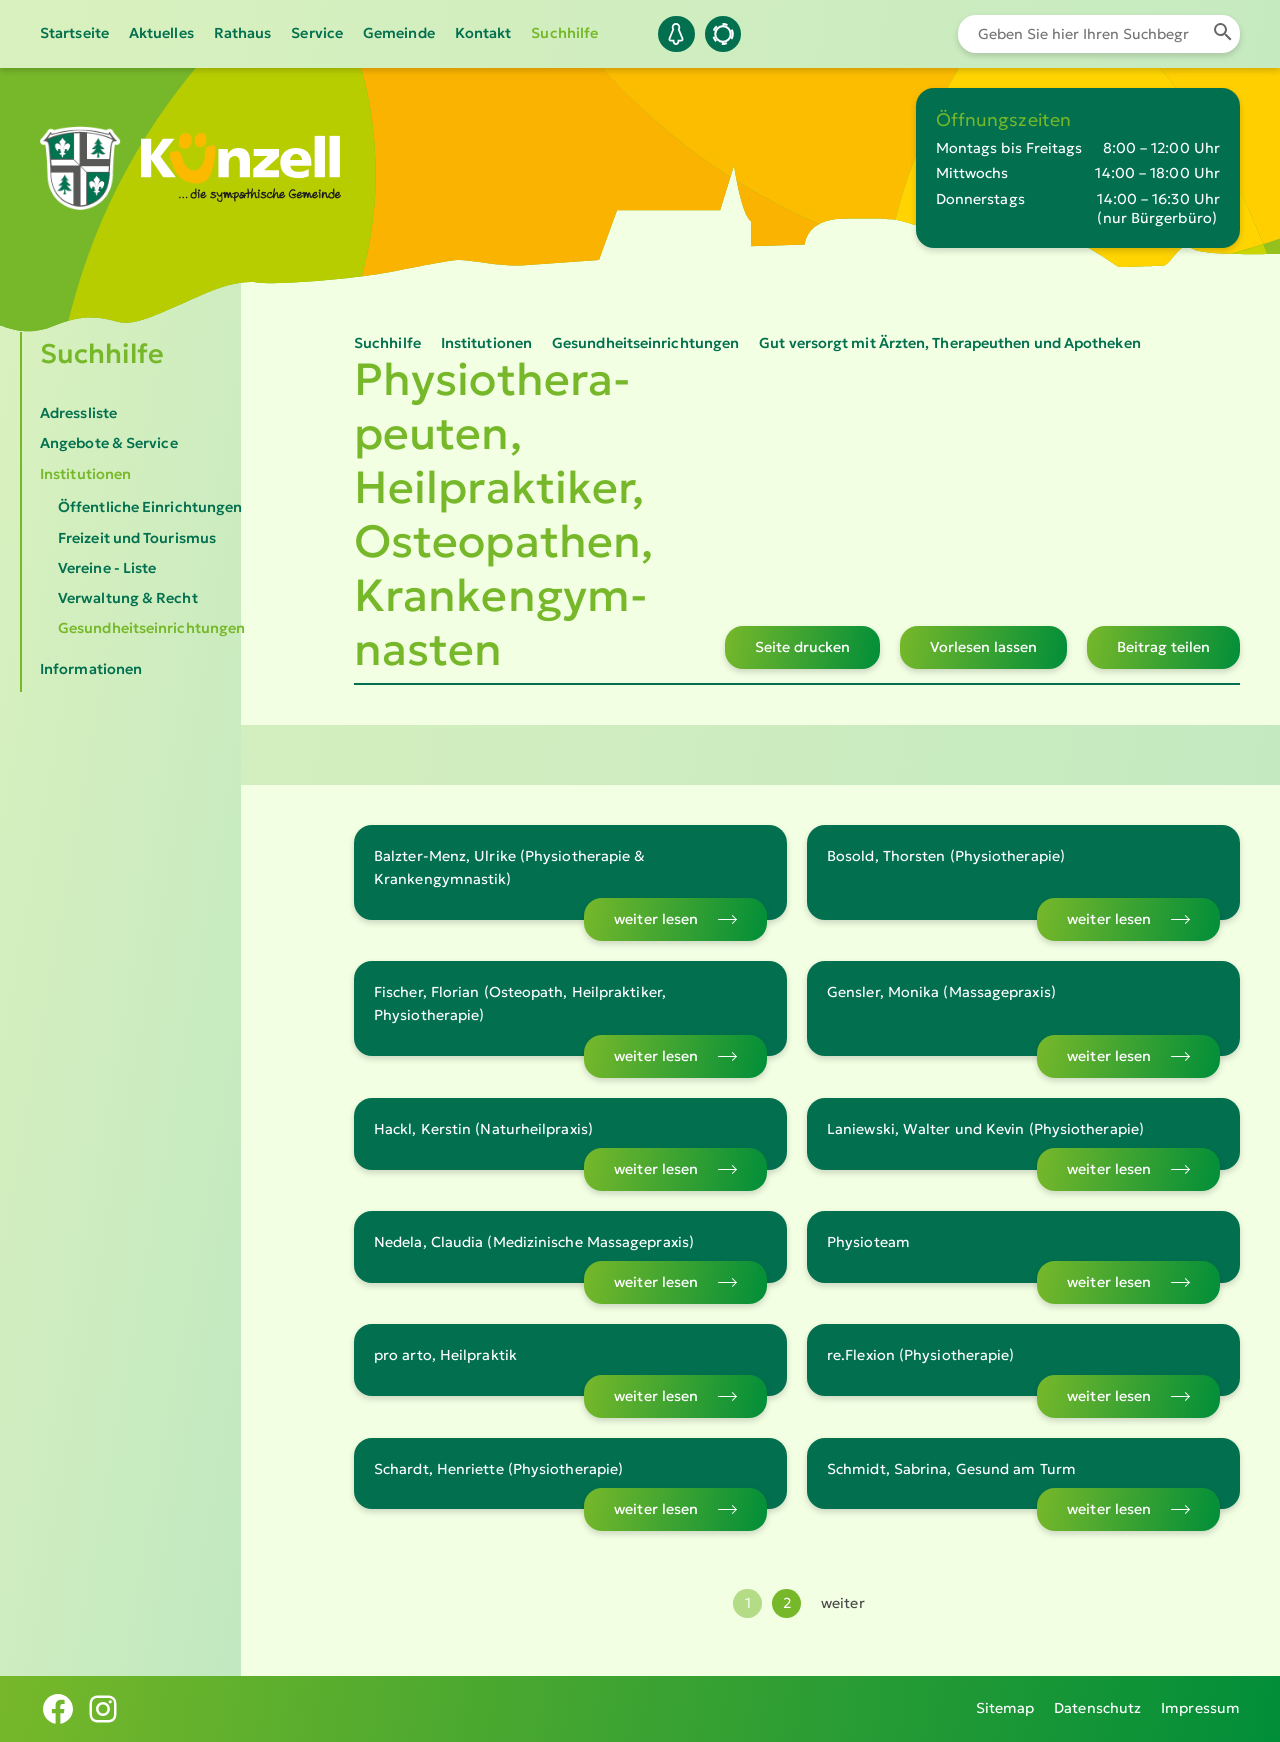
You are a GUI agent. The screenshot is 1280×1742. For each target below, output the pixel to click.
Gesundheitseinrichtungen (151, 628)
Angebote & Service (109, 443)
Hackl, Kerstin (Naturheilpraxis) (483, 1129)
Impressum (1200, 1708)
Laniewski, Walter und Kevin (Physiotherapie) (985, 1129)
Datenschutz (1097, 1708)
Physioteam (868, 1242)
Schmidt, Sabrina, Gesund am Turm (951, 1469)
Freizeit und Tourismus (137, 538)
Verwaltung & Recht (128, 598)
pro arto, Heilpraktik (445, 1355)
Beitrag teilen (1163, 647)
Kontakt (483, 33)
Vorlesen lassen (983, 647)
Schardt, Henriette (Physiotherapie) (498, 1469)
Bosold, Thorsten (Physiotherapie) (946, 856)
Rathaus (243, 33)
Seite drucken (802, 647)
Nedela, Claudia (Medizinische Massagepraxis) (534, 1242)
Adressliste (78, 413)
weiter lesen (656, 919)
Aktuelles (161, 33)
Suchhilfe (564, 33)
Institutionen (85, 474)
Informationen (91, 669)
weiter (843, 1603)
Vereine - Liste (107, 568)
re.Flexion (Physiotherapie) (920, 1355)
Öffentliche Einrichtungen (150, 507)
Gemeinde (399, 33)
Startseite (74, 33)
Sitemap (1005, 1708)
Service (317, 33)
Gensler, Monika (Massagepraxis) (941, 992)
